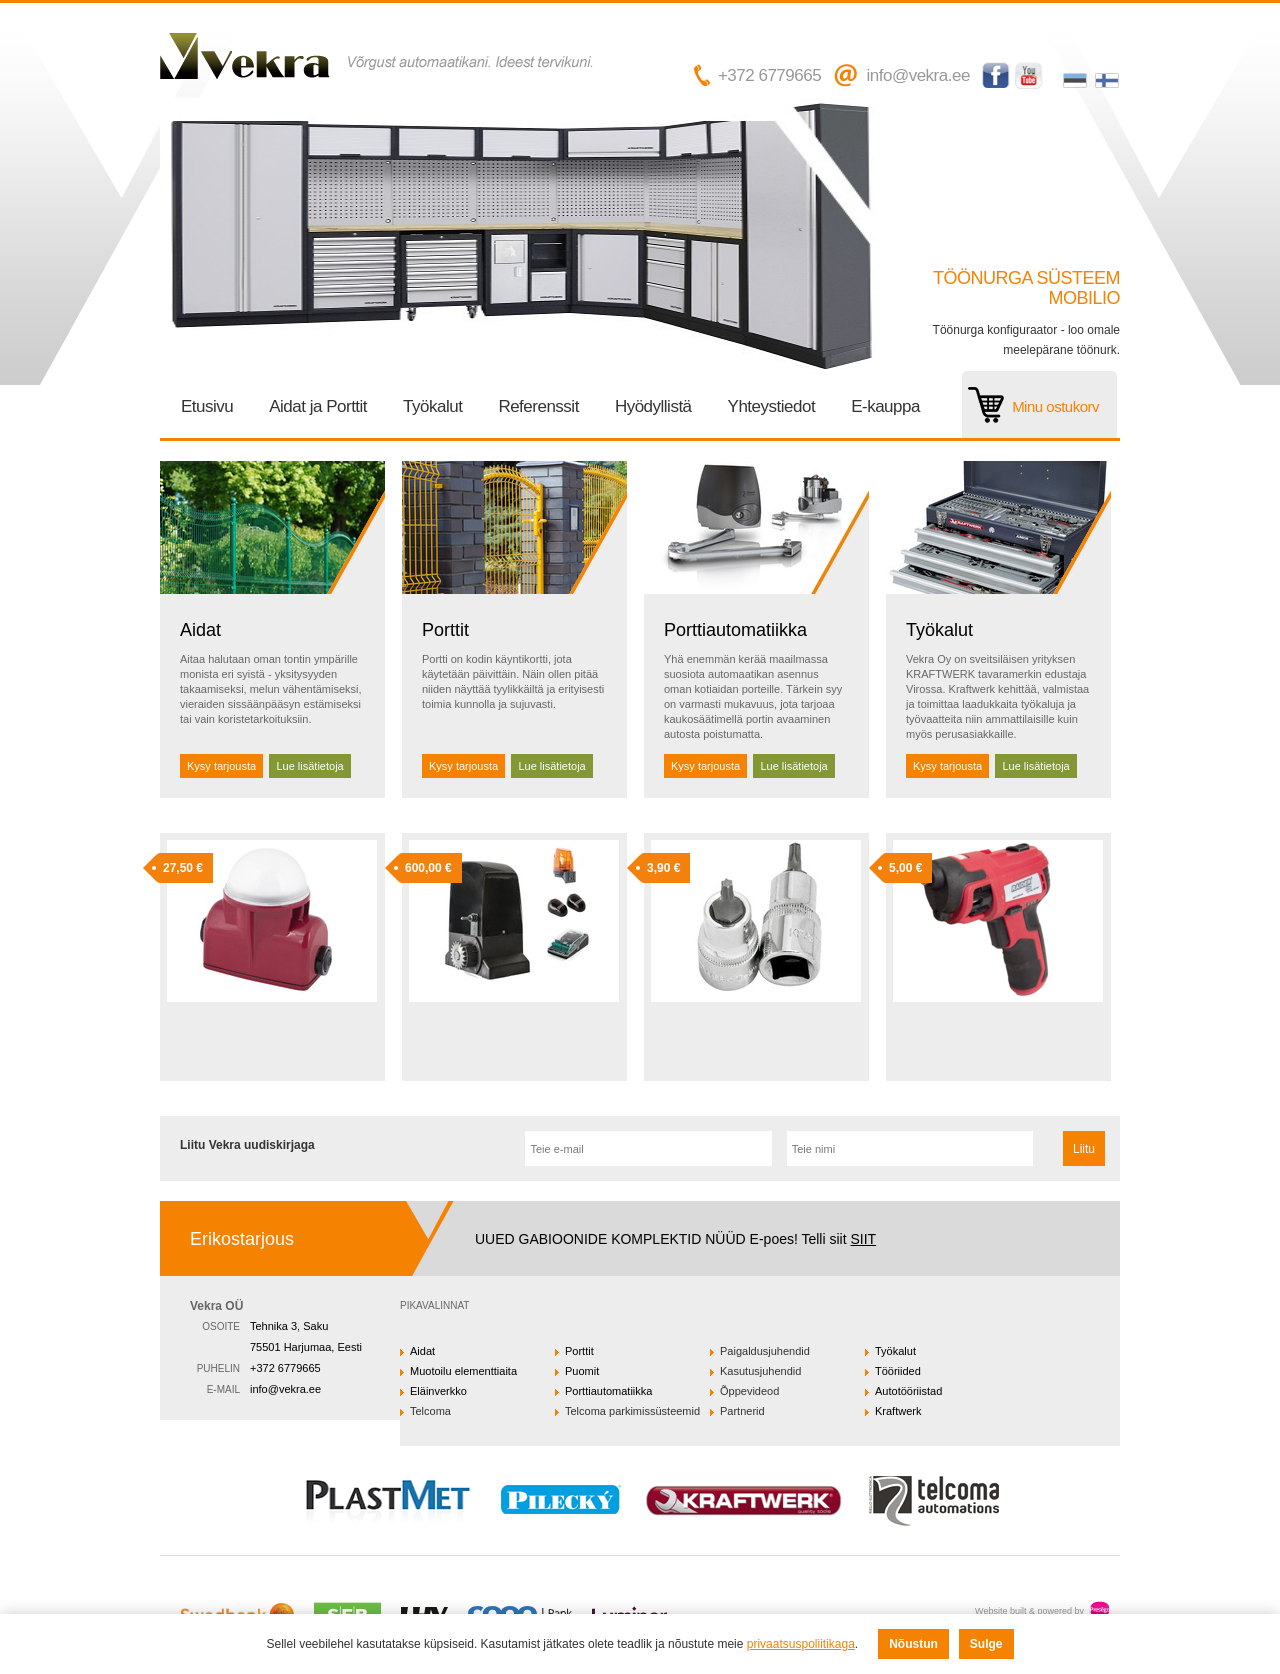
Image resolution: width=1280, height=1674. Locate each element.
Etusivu (207, 406)
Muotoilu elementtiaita (463, 1371)
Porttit (445, 630)
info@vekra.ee (917, 75)
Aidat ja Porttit (318, 406)
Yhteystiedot (772, 406)
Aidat (200, 630)
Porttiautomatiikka (735, 630)
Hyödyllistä (653, 406)
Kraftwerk (898, 1411)
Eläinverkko (438, 1391)
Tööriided (898, 1371)
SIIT (863, 1239)
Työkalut (432, 406)
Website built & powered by (1029, 1611)
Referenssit (538, 406)
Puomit (582, 1371)
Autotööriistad (908, 1391)
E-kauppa (885, 406)
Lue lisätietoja (309, 766)
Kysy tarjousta (221, 766)
